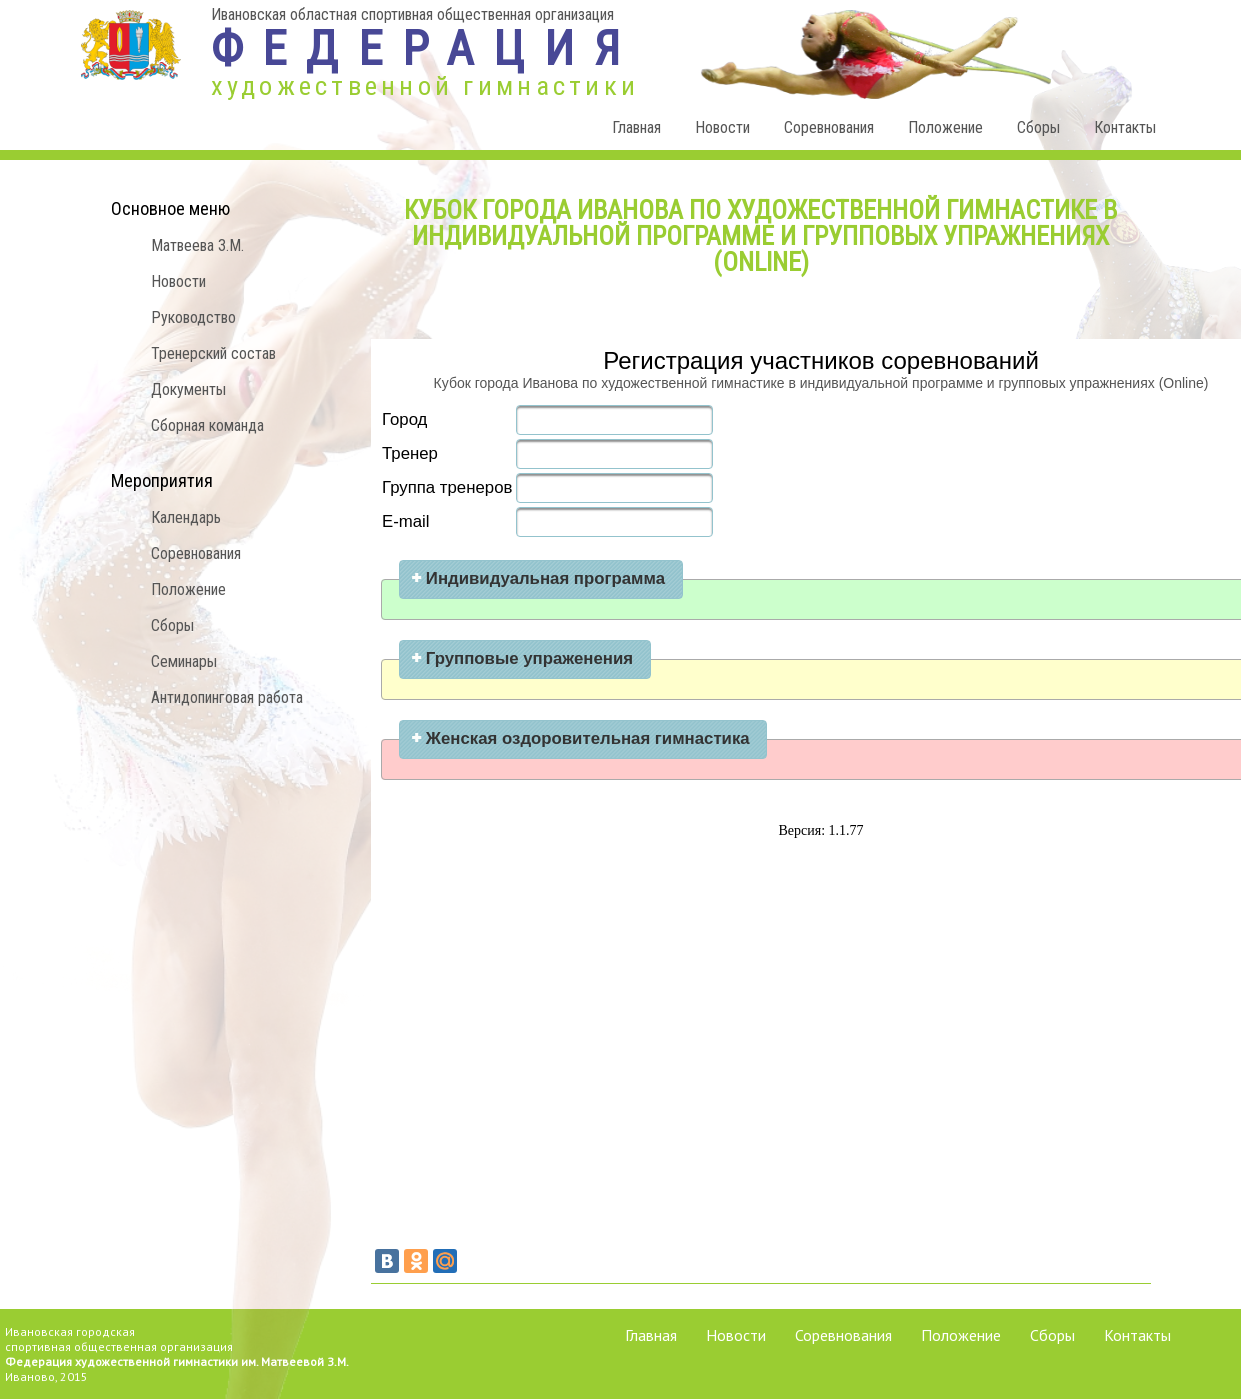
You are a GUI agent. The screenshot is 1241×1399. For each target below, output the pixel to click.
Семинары (184, 661)
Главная (636, 127)
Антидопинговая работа (227, 697)
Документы (188, 389)
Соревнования (829, 127)
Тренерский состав (213, 353)
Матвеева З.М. (197, 245)
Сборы (1038, 127)
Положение (945, 127)
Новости (722, 127)
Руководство (193, 317)
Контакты (1125, 127)
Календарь (186, 517)
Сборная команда (207, 425)
